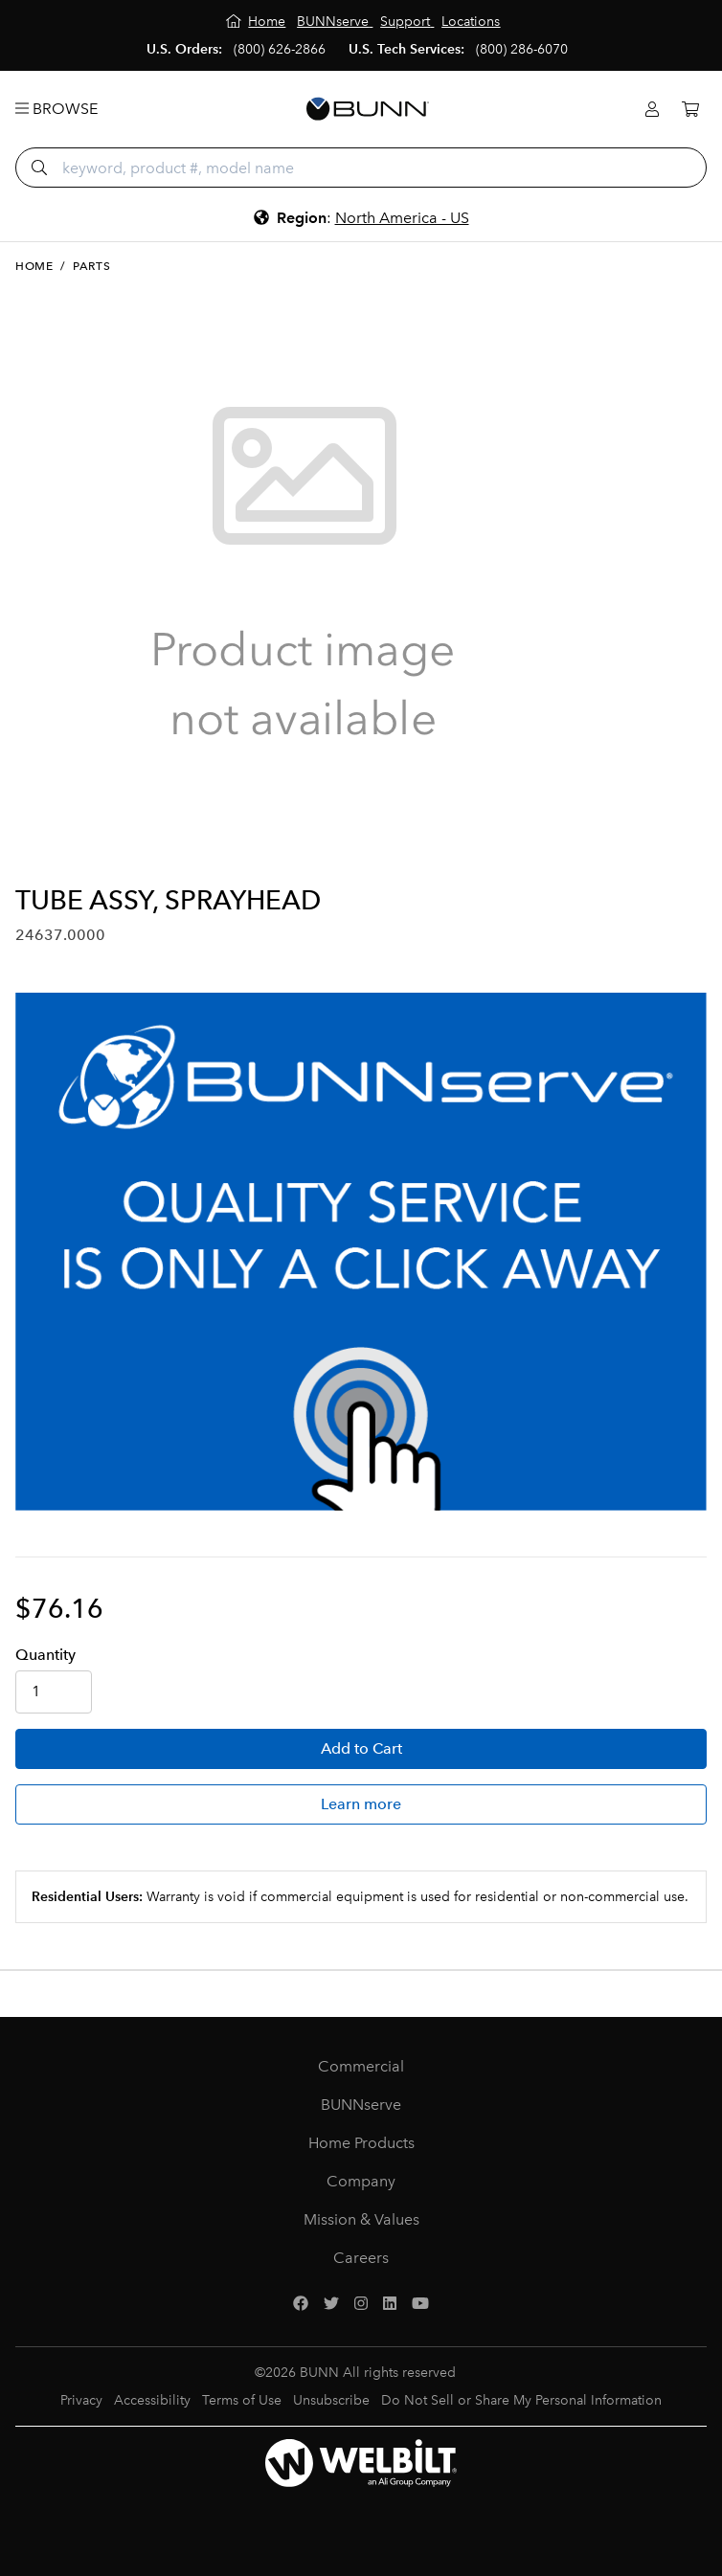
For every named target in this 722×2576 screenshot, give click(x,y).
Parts (91, 266)
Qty (45, 1655)
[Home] (256, 21)
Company (361, 2181)
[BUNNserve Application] (361, 1252)
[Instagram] (361, 2304)
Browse (56, 109)
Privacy (81, 2400)
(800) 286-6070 (522, 49)
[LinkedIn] (389, 2304)
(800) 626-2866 (280, 49)
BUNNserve (361, 2104)
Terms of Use (242, 2400)
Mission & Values (361, 2219)
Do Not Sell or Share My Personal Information (521, 2400)
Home (34, 266)
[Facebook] (300, 2304)
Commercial (361, 2066)
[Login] (652, 109)
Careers (361, 2258)
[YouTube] (420, 2304)
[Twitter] (331, 2304)
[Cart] (690, 109)
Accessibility (152, 2400)
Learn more (361, 1804)
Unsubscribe (331, 2400)
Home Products (361, 2143)
